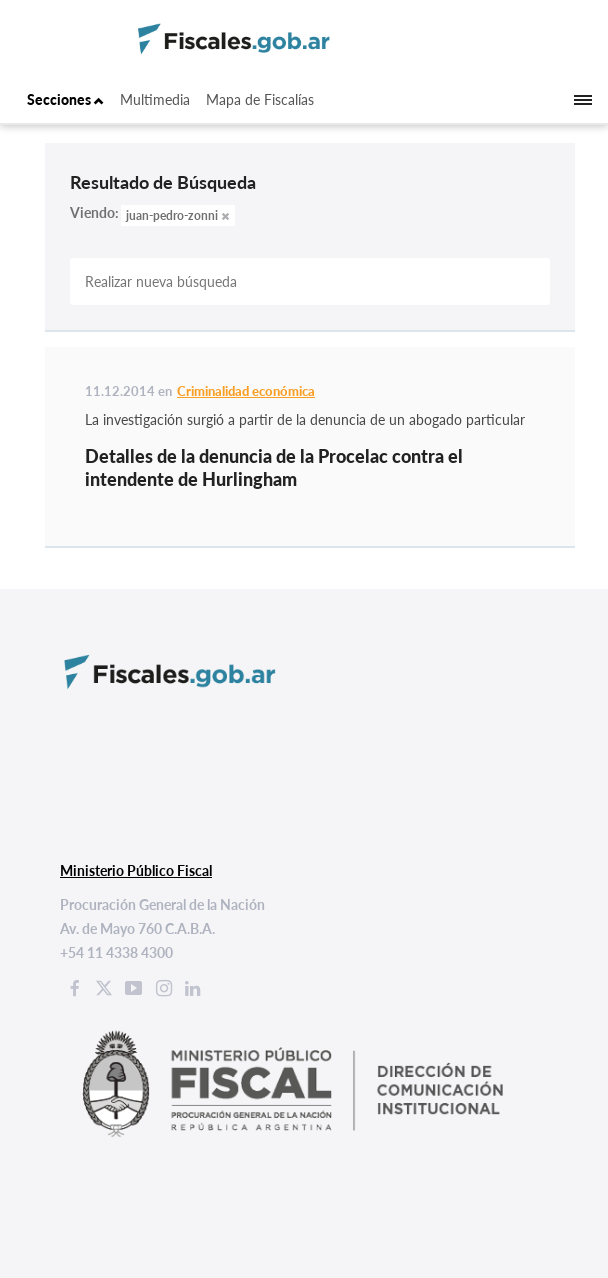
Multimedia (155, 99)
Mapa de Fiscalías (260, 99)
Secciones (65, 99)
